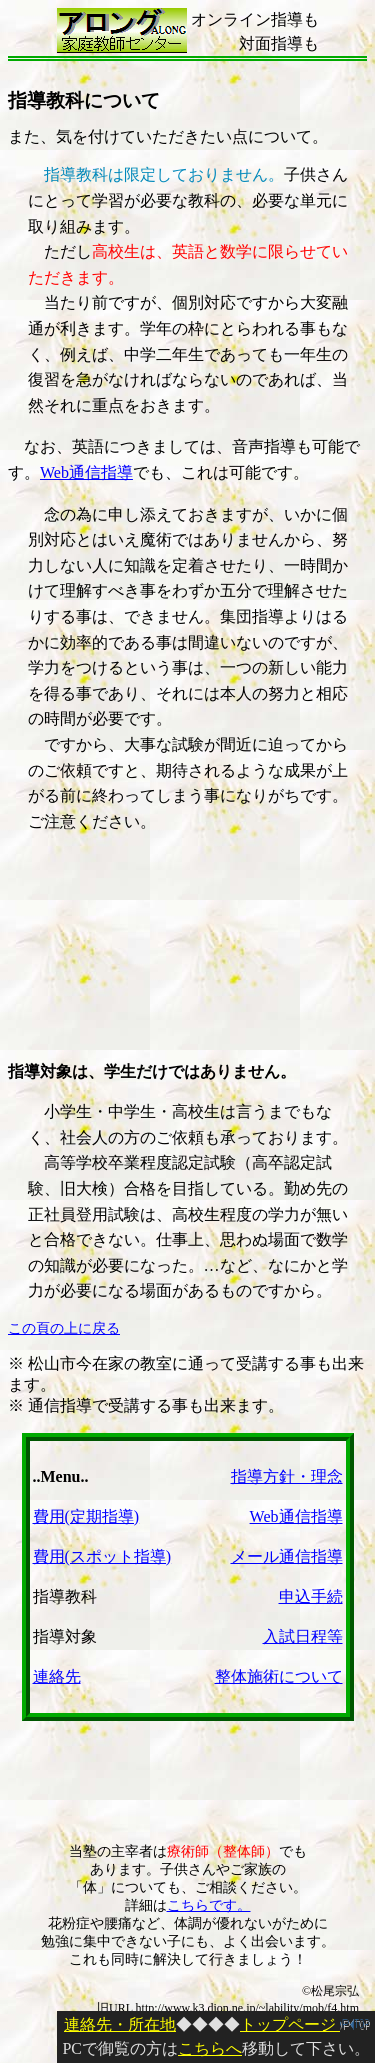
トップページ (305, 2024)
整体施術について (279, 1676)
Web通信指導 (86, 472)
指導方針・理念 (287, 1476)
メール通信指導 (287, 1556)
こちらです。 (209, 1905)
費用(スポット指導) (102, 1556)
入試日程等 (303, 1636)
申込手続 (311, 1596)
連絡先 (57, 1676)
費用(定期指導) (86, 1516)
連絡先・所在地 (120, 2024)
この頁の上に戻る (64, 1328)
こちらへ (210, 2048)
